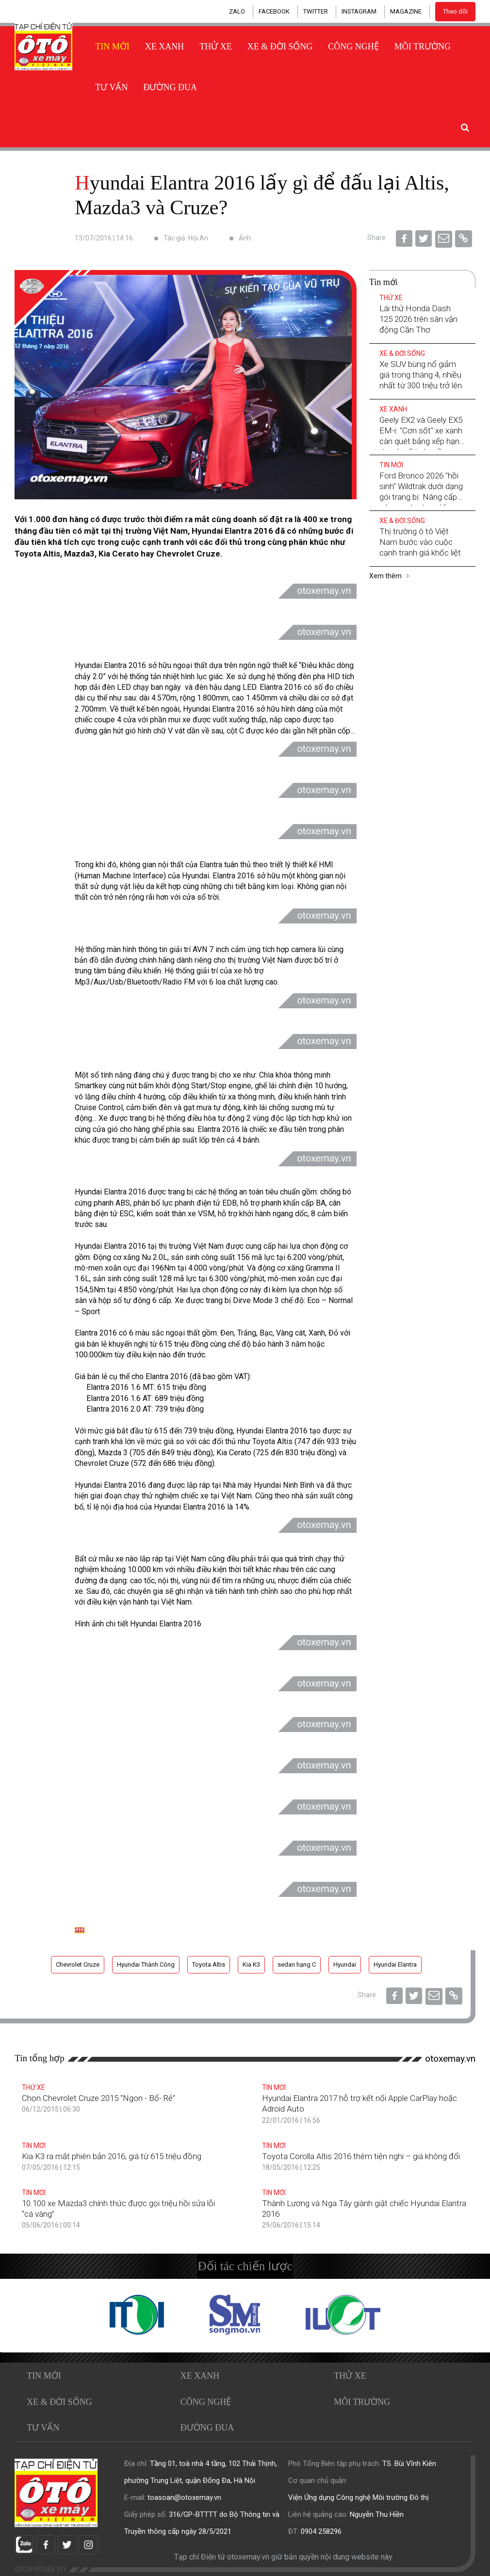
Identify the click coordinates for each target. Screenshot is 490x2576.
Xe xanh (164, 46)
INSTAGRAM (359, 11)
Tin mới (112, 46)
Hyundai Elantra (395, 1964)
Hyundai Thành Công (146, 1964)
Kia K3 (251, 1964)
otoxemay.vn (450, 2058)
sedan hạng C (297, 1964)
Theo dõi (455, 11)
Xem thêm (389, 576)
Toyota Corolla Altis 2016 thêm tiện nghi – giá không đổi (361, 2156)
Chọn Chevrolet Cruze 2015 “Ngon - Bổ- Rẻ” (98, 2098)
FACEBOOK (274, 11)
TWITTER (315, 11)
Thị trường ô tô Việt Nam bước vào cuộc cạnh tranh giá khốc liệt (420, 541)
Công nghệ (353, 46)
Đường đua (170, 87)
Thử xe (215, 46)
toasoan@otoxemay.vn (184, 2497)
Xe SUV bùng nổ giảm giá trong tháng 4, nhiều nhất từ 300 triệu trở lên (420, 374)
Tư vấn (111, 87)
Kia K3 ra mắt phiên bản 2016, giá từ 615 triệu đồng (111, 2156)
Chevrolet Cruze (77, 1964)
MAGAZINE (406, 11)
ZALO (237, 11)
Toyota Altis (208, 1964)
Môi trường (422, 46)
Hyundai (344, 1964)
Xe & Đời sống (280, 46)
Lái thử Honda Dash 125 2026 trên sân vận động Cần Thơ (418, 318)
